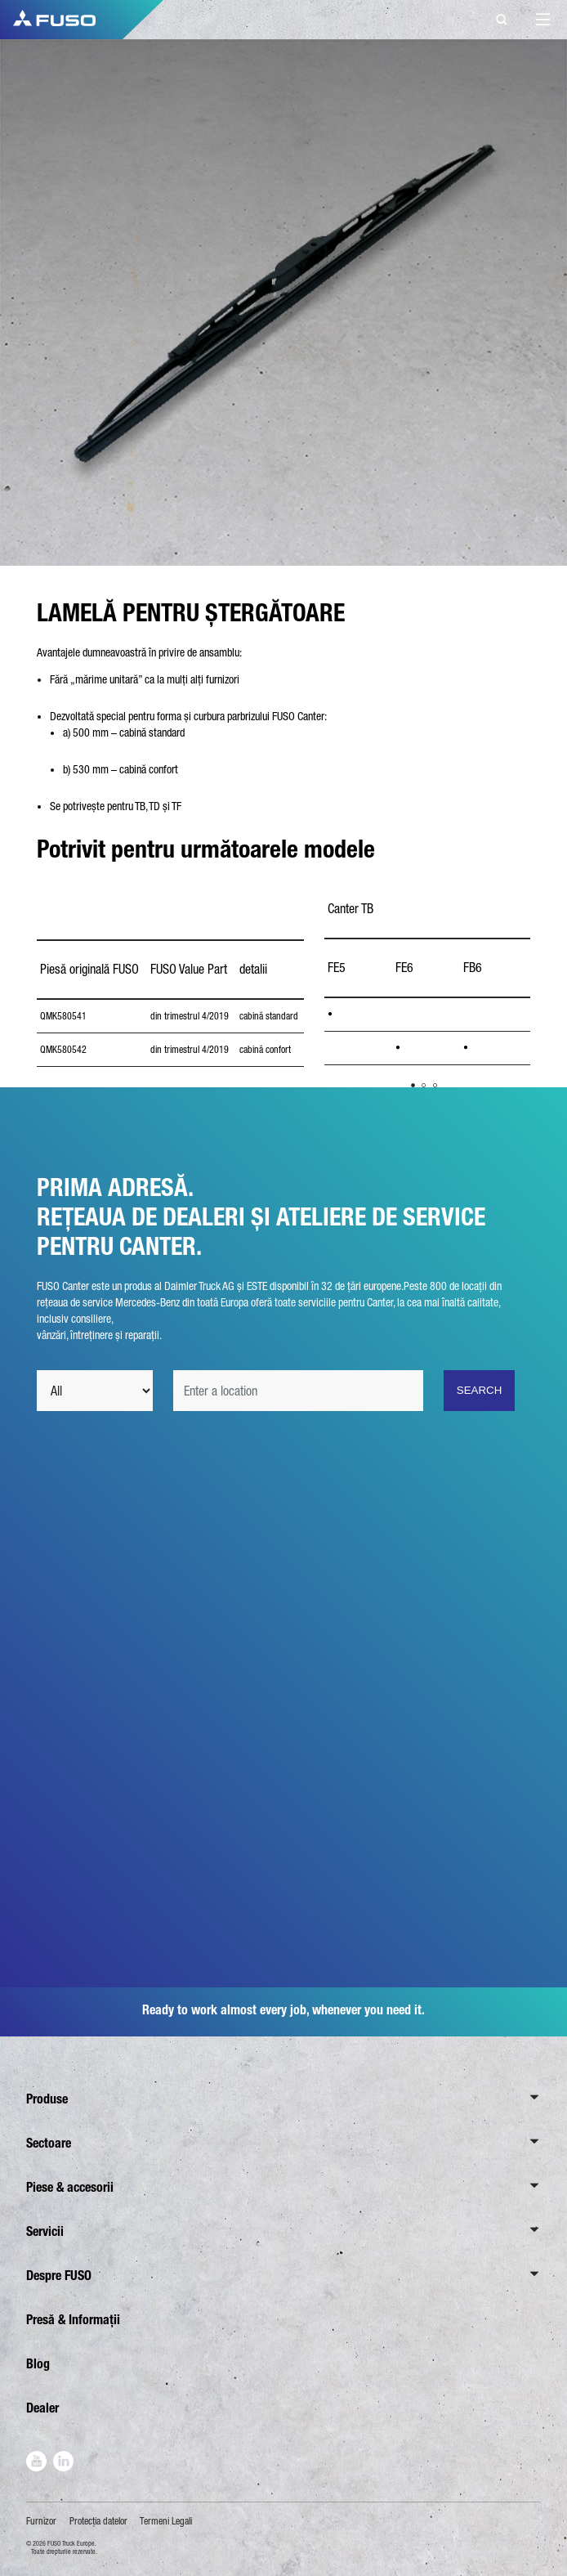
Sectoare (48, 2143)
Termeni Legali (166, 2521)
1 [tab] (413, 1085)
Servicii (45, 2231)
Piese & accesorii (70, 2187)
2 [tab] (423, 1085)
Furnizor (41, 2521)
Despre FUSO (59, 2275)
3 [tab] (435, 1085)
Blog (38, 2364)
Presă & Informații (73, 2319)
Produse (47, 2099)
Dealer (42, 2408)
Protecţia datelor (98, 2521)
